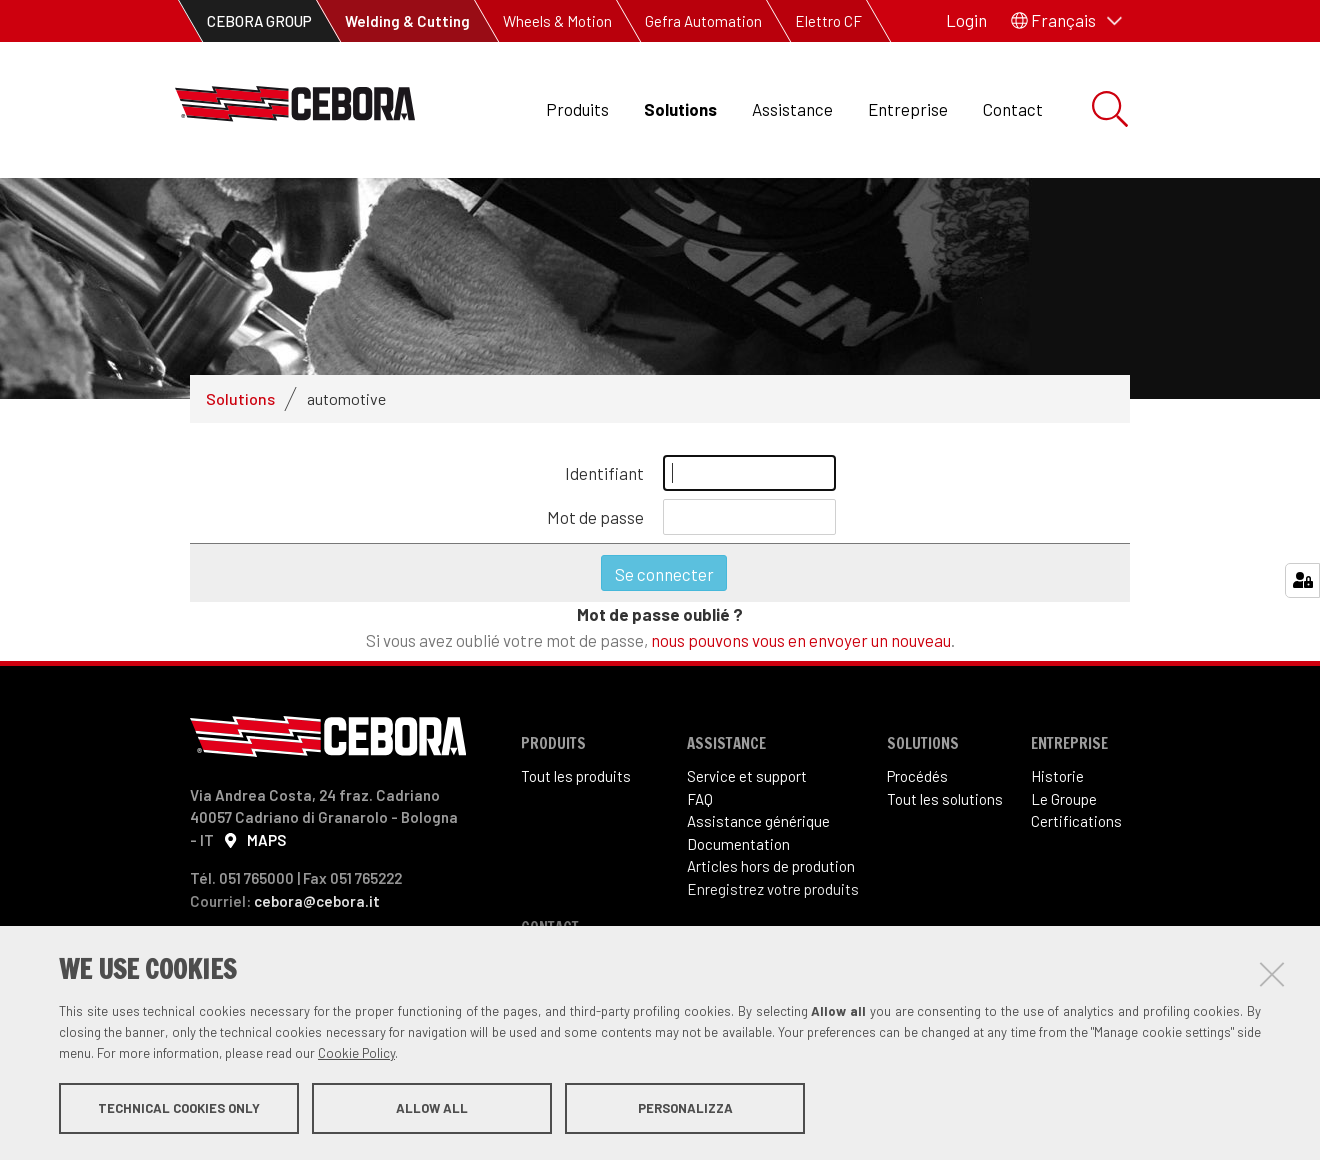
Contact (1013, 109)
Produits (577, 109)
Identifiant (604, 473)
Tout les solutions (945, 799)
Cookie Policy (356, 1053)
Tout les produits (576, 776)
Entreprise (908, 109)
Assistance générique (758, 821)
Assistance (792, 109)
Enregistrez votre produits (773, 889)
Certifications (1076, 821)
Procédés (917, 776)
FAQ (700, 799)
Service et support (747, 776)
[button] (1066, 21)
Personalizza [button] (685, 1108)
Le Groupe (1064, 799)
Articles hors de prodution (771, 866)
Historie (1057, 776)
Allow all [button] (432, 1108)
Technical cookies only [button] (179, 1108)
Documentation (738, 844)
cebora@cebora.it (317, 901)
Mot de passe (595, 517)
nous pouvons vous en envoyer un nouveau (801, 640)
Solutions (680, 109)
